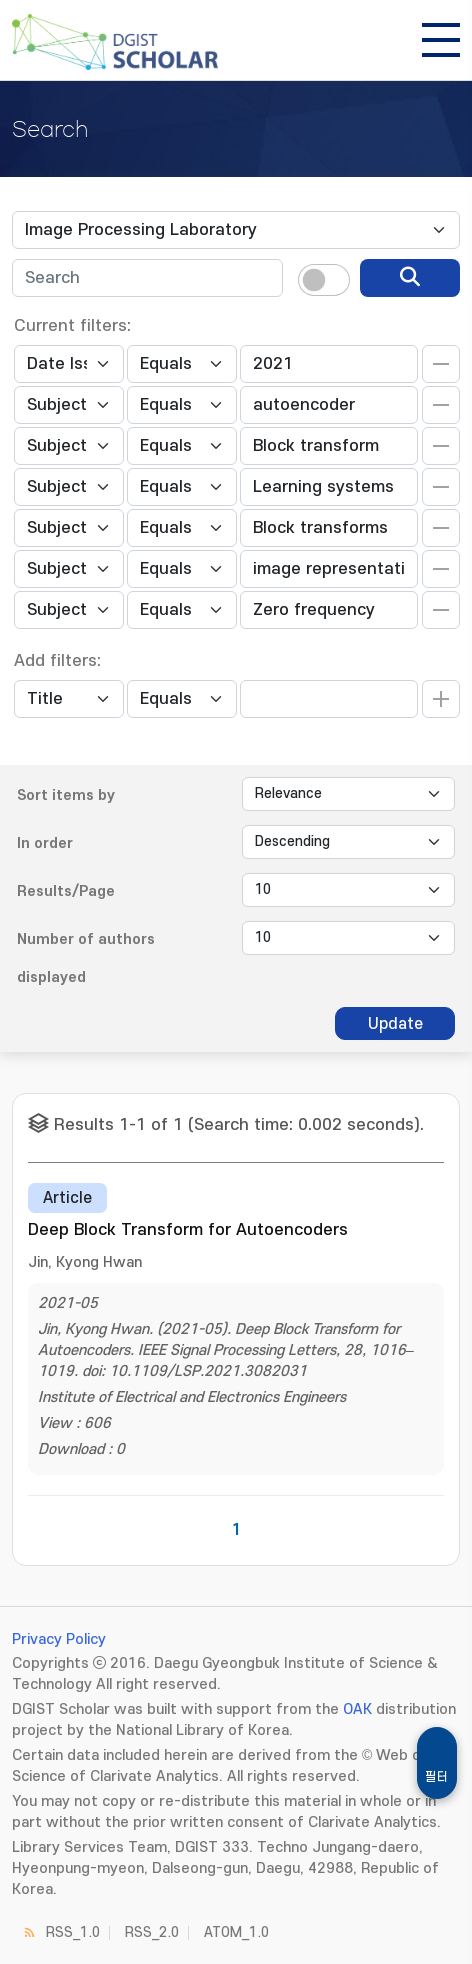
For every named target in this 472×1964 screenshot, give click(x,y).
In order (45, 843)
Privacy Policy (59, 1639)
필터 (437, 1777)
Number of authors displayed (86, 958)
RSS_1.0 (73, 1932)
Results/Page (66, 891)
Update (395, 1024)
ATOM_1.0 (236, 1932)
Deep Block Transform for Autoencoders (188, 1230)
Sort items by (66, 795)
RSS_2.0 (152, 1932)
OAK (357, 1709)
